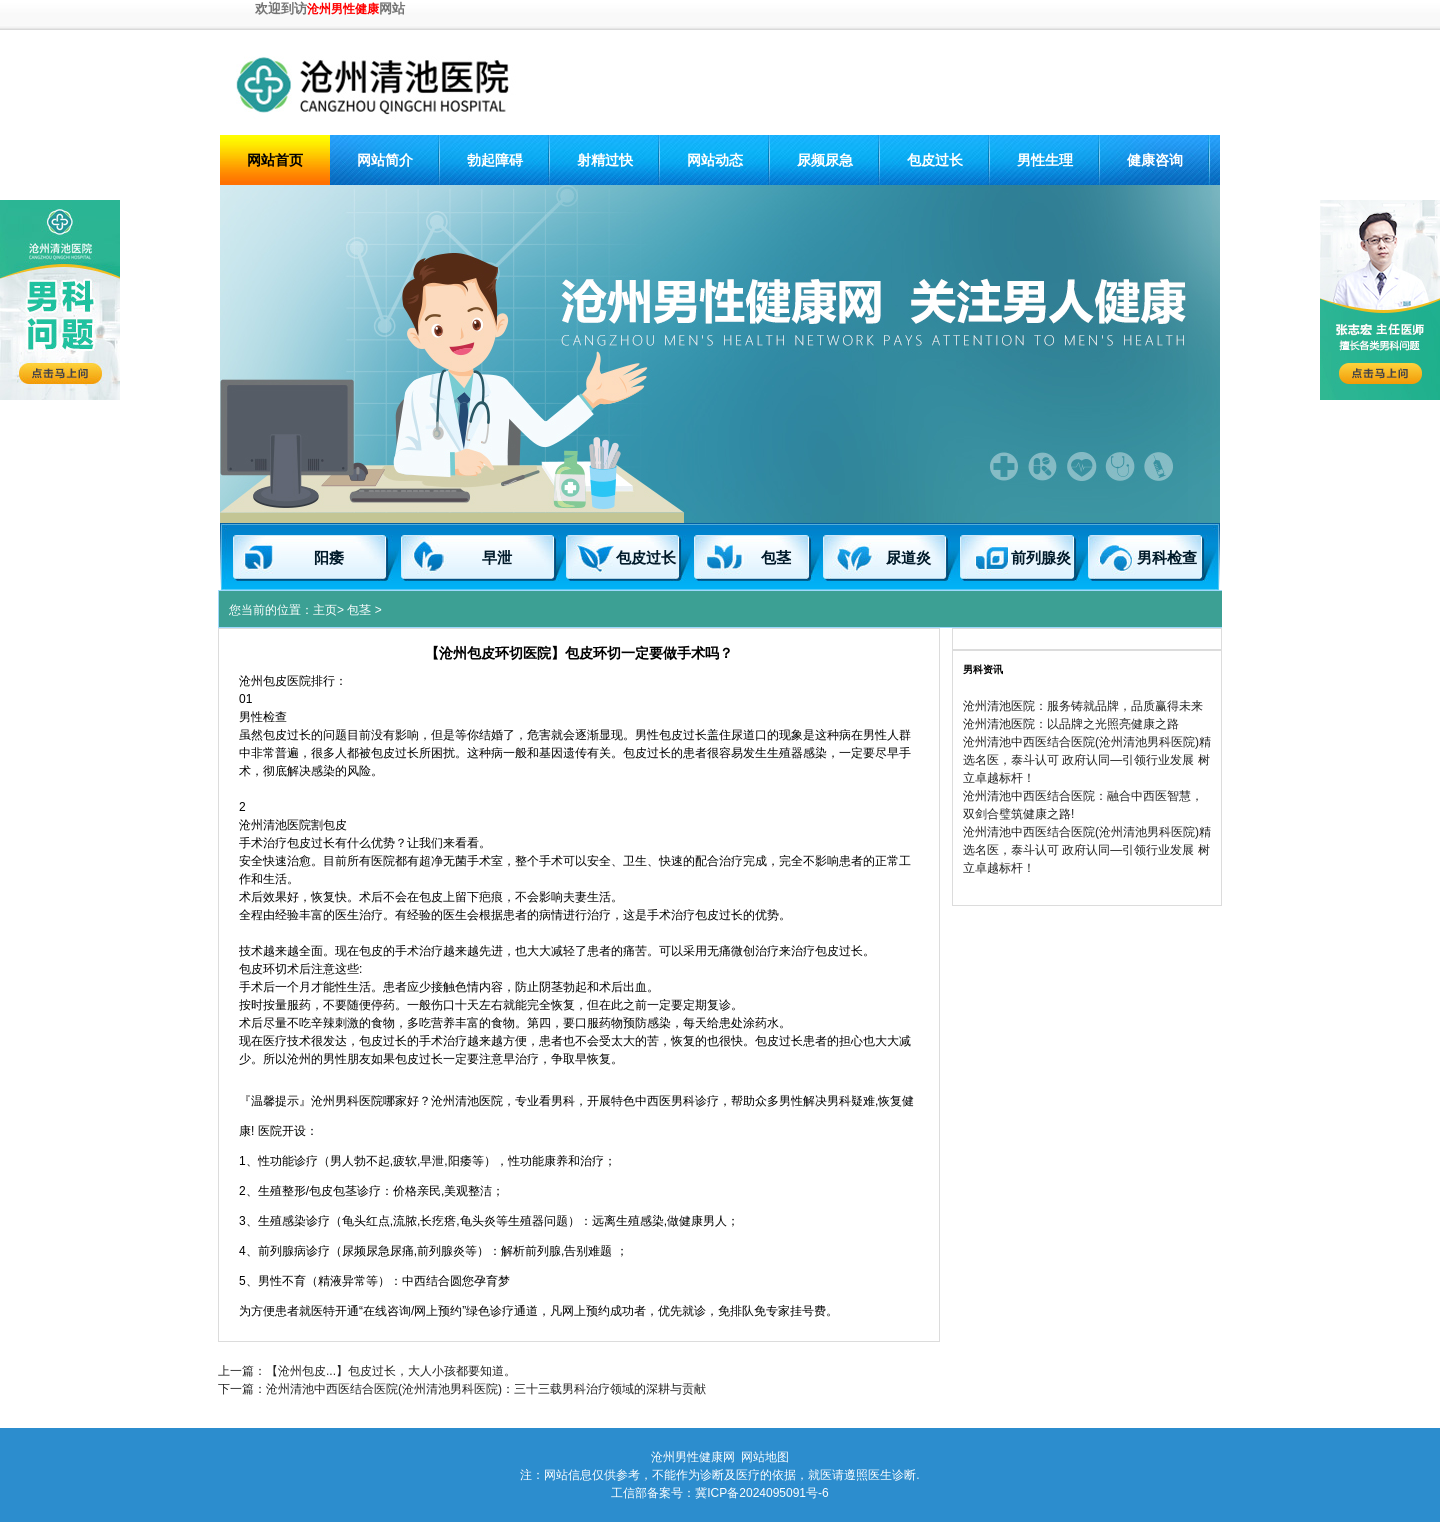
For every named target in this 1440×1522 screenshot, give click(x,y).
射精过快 (605, 160)
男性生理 (1045, 160)
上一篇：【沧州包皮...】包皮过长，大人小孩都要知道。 (367, 1371)
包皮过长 (935, 160)
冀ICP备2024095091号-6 (761, 1493)
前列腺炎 (1041, 558)
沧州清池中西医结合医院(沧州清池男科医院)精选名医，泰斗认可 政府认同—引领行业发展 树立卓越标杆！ (1087, 760)
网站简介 (385, 160)
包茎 (776, 558)
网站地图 (765, 1457)
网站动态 (715, 160)
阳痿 (329, 558)
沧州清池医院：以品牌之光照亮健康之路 (1071, 724)
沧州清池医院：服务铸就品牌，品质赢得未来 (1083, 706)
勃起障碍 (495, 160)
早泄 (497, 558)
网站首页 (275, 160)
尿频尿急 (825, 160)
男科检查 (1167, 558)
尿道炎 (908, 558)
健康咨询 (1155, 160)
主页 (325, 610)
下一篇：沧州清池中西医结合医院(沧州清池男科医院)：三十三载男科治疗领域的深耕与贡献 (462, 1389)
